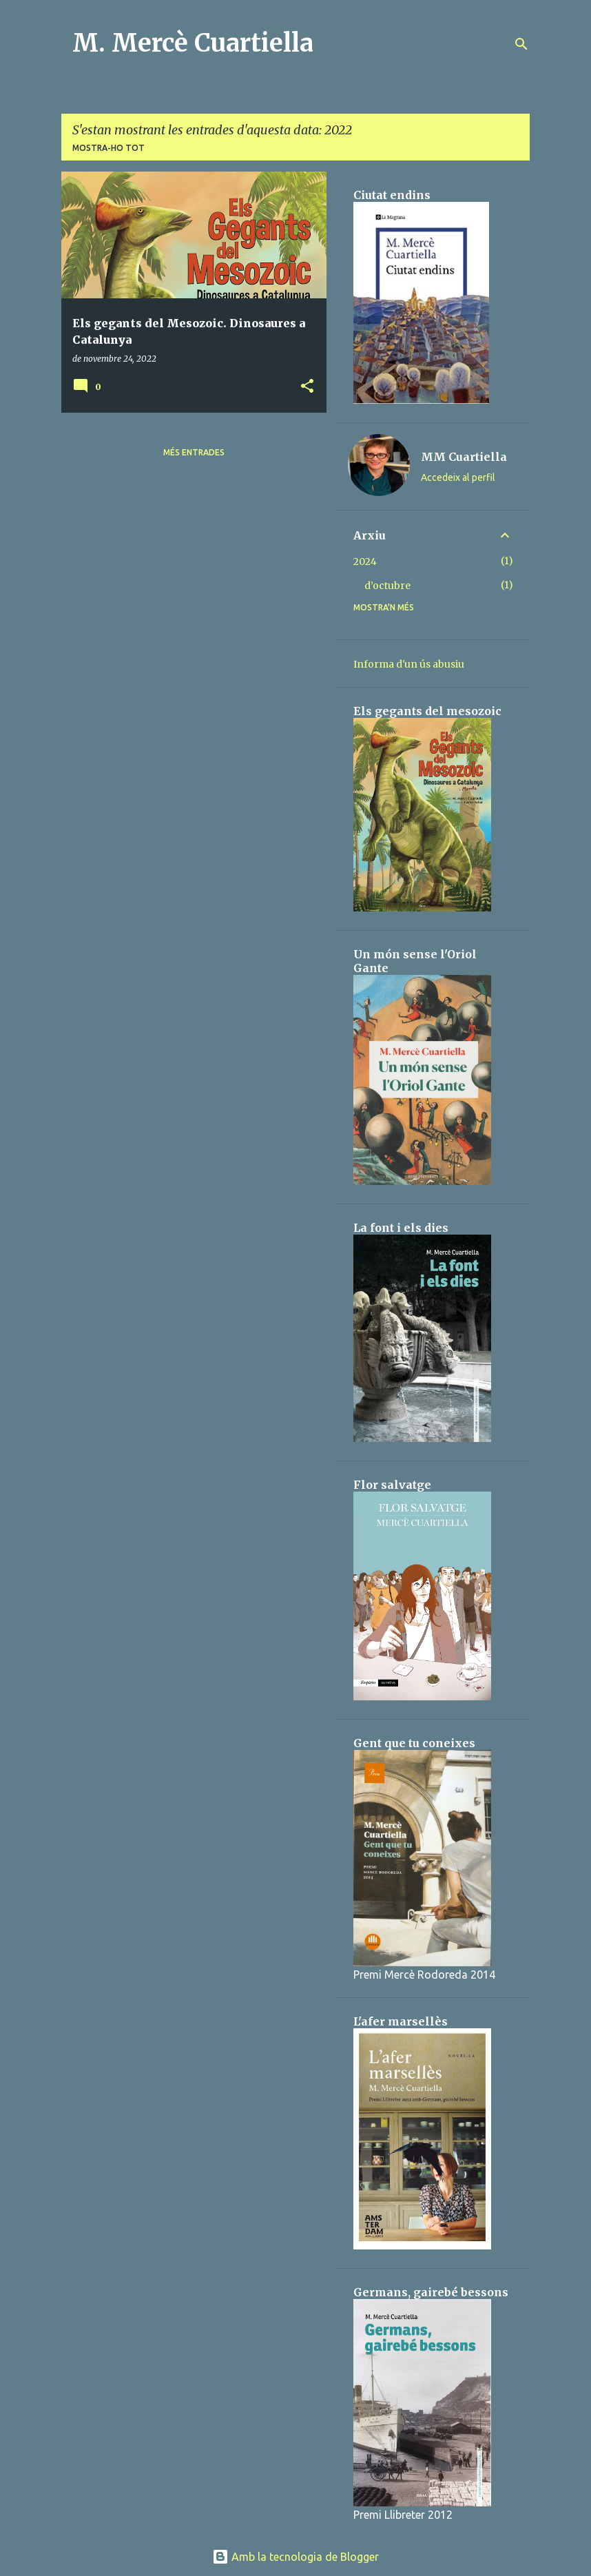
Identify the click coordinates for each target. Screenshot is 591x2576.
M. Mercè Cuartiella (192, 43)
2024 (365, 561)
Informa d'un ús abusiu (408, 664)
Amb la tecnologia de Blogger (295, 2557)
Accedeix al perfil (458, 477)
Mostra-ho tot (108, 147)
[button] (307, 387)
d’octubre (387, 585)
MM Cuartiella (464, 457)
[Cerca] (521, 44)
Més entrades (194, 452)
